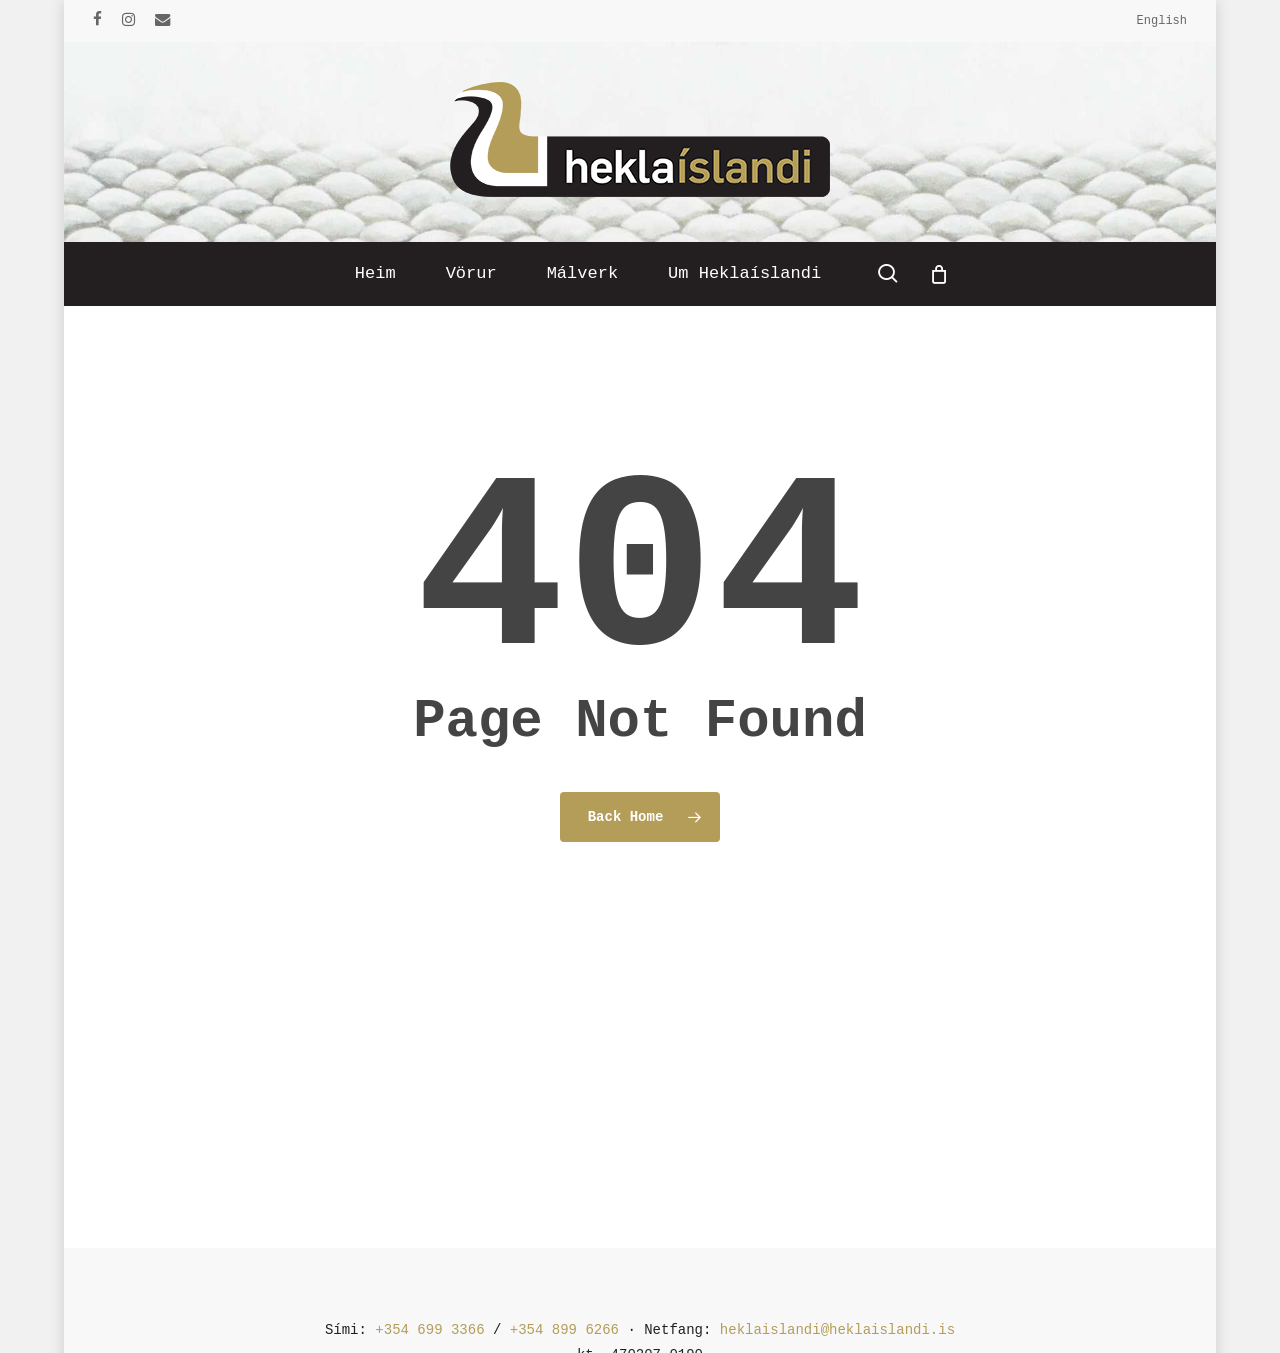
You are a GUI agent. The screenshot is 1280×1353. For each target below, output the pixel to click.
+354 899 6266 (564, 1330)
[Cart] (939, 274)
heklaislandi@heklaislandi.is (837, 1330)
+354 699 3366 (429, 1330)
